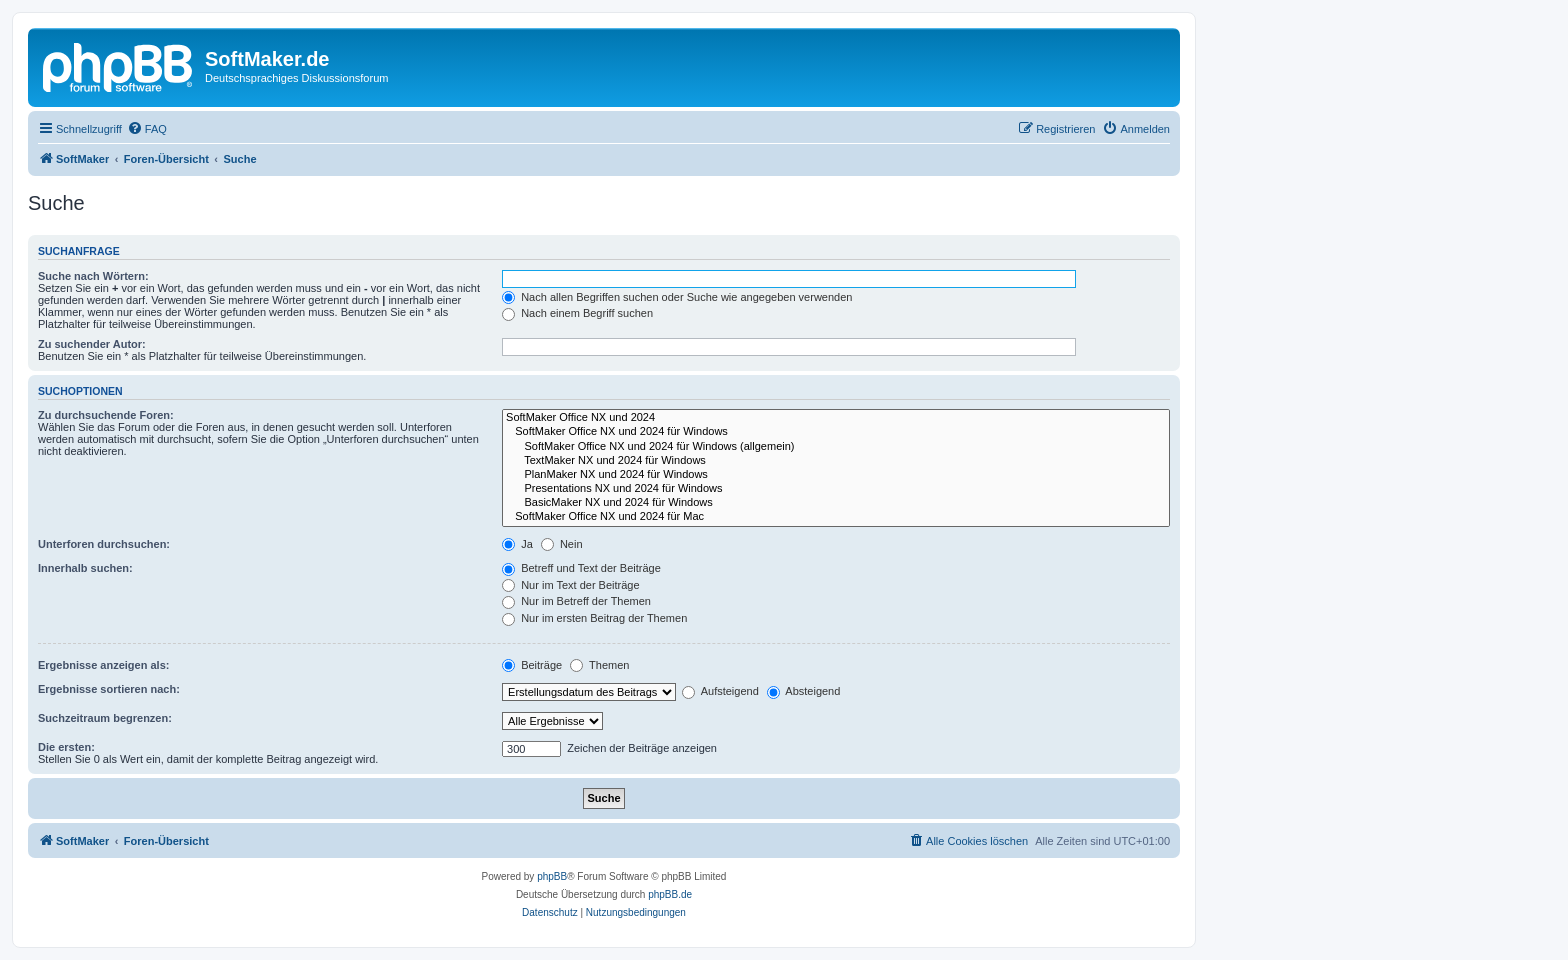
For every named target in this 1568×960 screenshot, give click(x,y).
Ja (517, 544)
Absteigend (804, 691)
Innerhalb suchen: (85, 568)
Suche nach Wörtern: (93, 276)
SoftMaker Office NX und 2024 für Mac (836, 517)
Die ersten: (66, 747)
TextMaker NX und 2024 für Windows (836, 461)
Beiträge (532, 665)
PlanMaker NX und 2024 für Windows (836, 475)
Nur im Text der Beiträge (570, 585)
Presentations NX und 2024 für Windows (836, 489)
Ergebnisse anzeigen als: (103, 665)
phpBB (552, 876)
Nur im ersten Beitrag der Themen (594, 618)
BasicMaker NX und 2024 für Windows (836, 503)
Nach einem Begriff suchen (577, 313)
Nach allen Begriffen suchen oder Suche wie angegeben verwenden (677, 297)
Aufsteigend (720, 691)
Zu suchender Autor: (92, 344)
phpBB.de (670, 894)
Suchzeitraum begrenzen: (105, 718)
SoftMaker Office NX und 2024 (836, 418)
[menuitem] (147, 129)
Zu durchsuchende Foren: (106, 415)
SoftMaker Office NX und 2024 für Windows (836, 432)
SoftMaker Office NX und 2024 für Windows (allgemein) (836, 447)
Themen (599, 665)
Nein (562, 544)
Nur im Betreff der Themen (576, 601)
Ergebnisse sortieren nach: (109, 689)
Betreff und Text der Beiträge (581, 568)
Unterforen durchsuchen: (104, 544)
